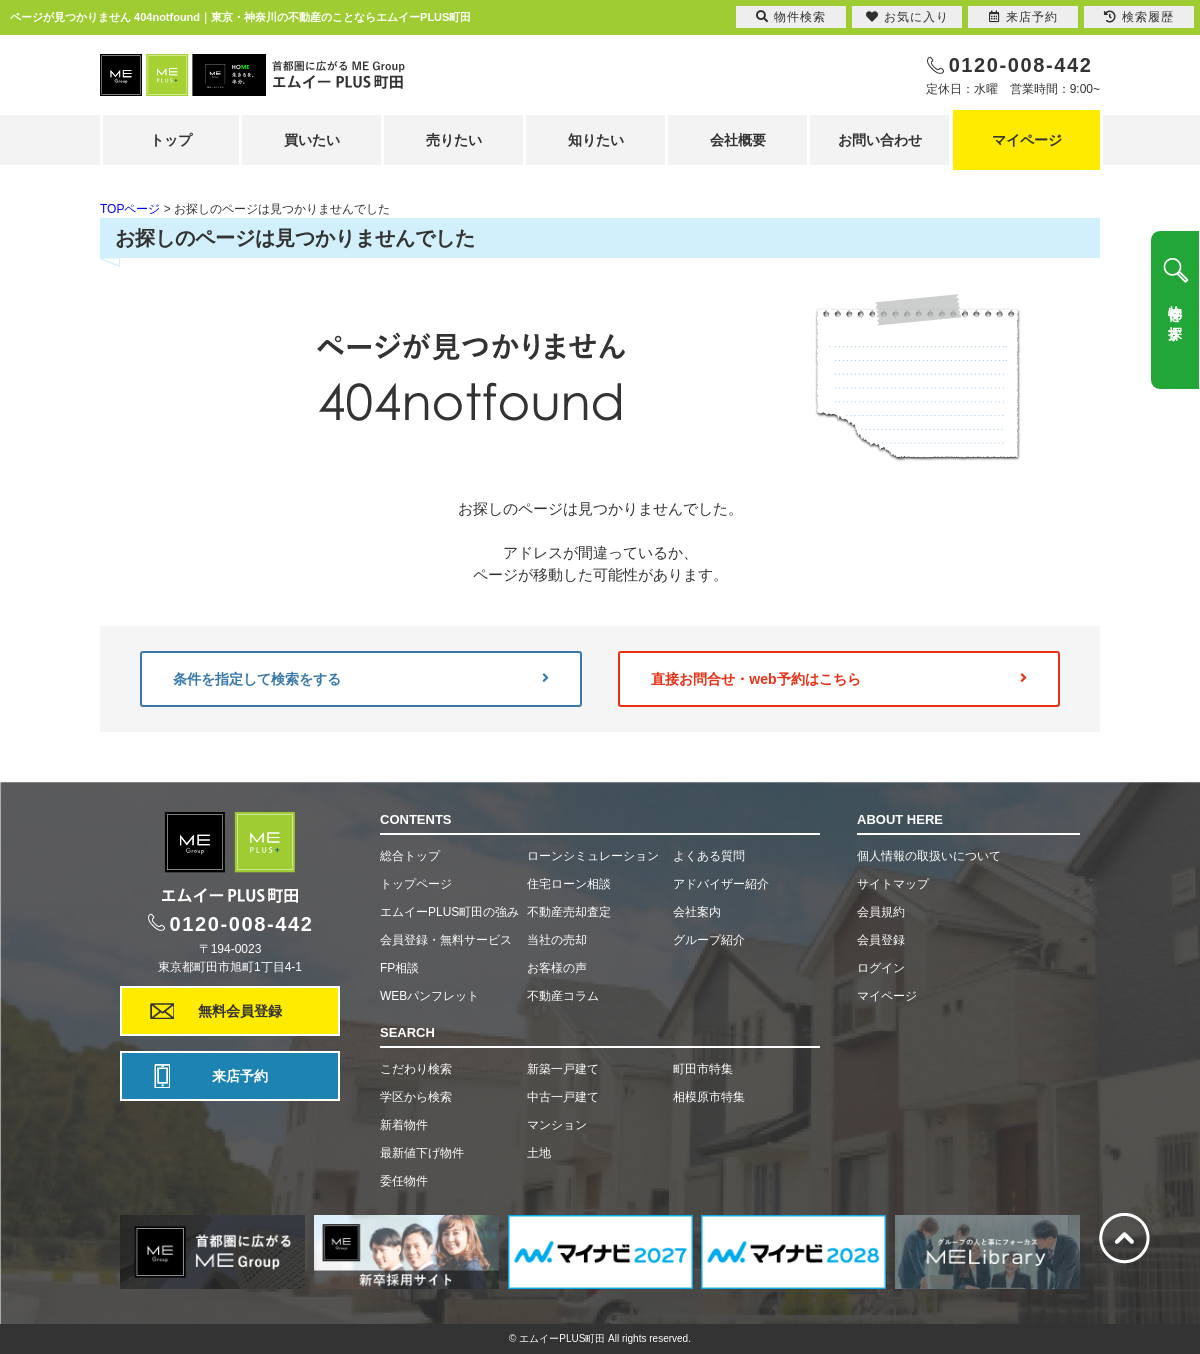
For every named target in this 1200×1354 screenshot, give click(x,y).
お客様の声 (557, 968)
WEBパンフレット (429, 996)
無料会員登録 (240, 1011)
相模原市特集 (709, 1097)
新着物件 (404, 1125)
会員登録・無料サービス (446, 940)
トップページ (416, 884)
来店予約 (240, 1076)
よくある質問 (709, 856)
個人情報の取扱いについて (929, 856)
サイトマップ (893, 884)
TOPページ (130, 209)
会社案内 (697, 912)
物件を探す (1175, 315)
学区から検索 (416, 1097)
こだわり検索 (416, 1069)
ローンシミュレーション (593, 856)
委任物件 (404, 1181)
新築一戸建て (563, 1069)
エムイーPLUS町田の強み (449, 912)
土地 (539, 1153)
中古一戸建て (563, 1097)
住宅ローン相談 (569, 884)
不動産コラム (563, 996)
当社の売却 (557, 940)
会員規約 (881, 912)
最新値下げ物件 (422, 1153)
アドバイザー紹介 (721, 884)
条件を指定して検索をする (361, 679)
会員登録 (881, 940)
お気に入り (907, 17)
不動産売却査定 (569, 912)
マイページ (1027, 140)
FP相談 (399, 968)
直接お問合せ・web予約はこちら (839, 679)
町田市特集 (703, 1069)
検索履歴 (1139, 17)
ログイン (881, 968)
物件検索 (791, 17)
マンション (557, 1125)
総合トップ (410, 856)
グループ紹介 (709, 940)
